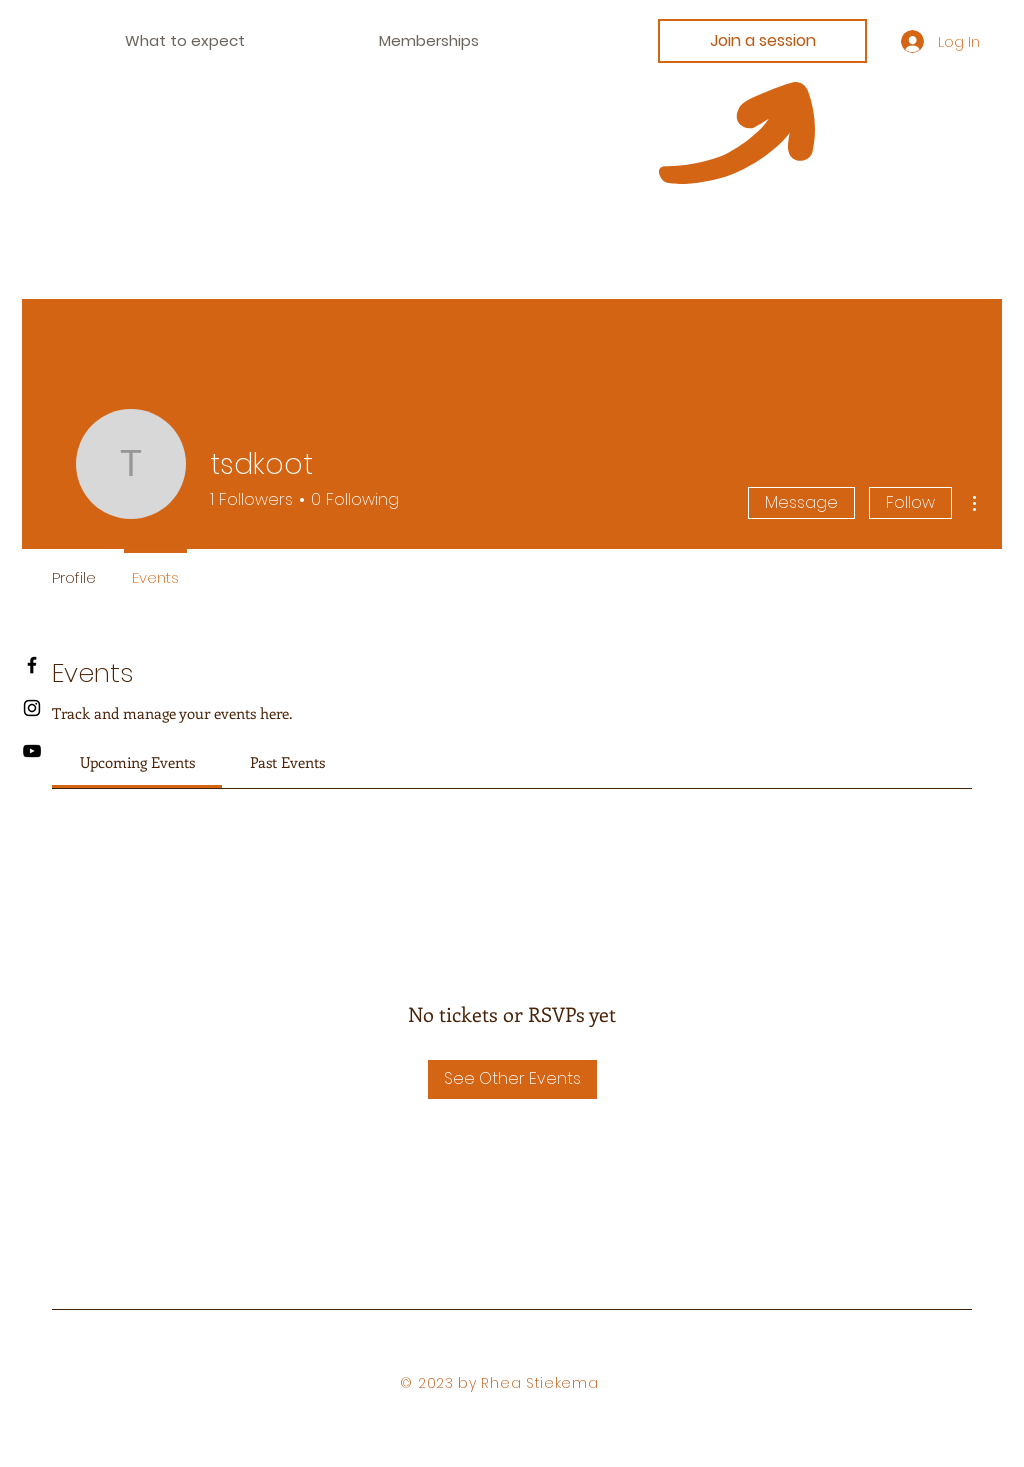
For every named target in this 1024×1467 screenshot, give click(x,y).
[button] (429, 41)
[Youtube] (32, 751)
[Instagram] (32, 708)
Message (801, 502)
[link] (137, 762)
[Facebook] (32, 665)
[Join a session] (762, 41)
